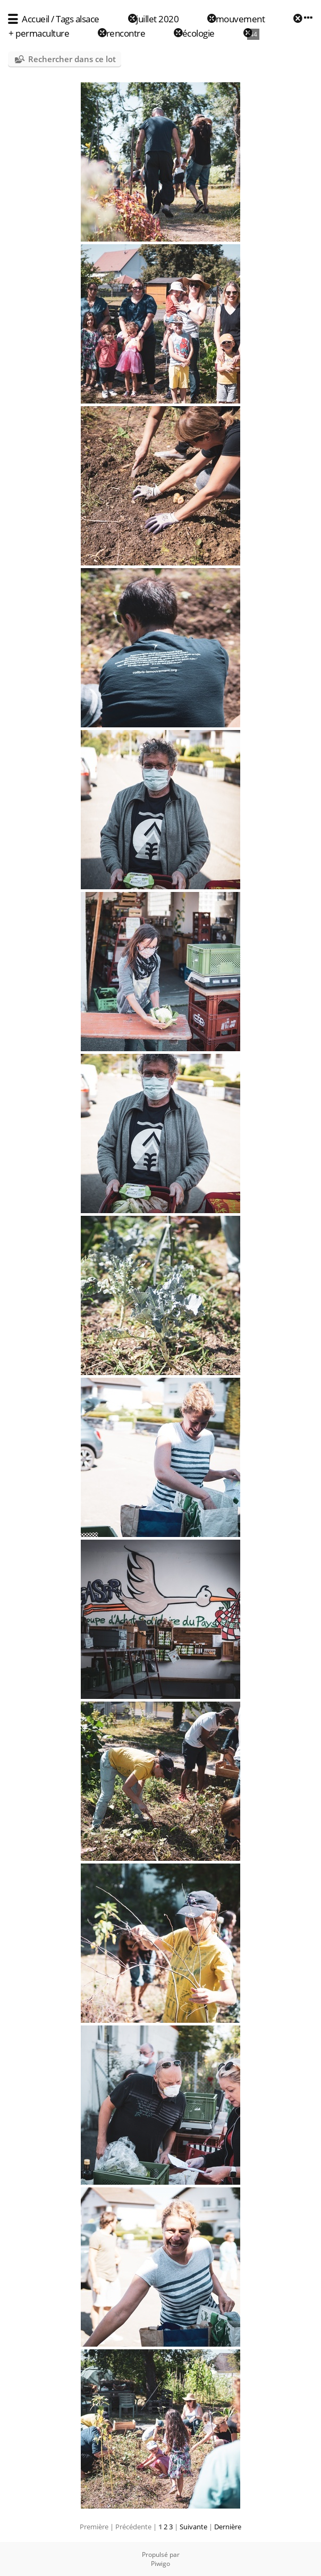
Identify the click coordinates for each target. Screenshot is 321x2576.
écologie (198, 33)
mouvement (240, 19)
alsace (87, 19)
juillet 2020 (157, 19)
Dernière (227, 2526)
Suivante (193, 2526)
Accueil (35, 19)
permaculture (42, 33)
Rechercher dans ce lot (72, 59)
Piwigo (160, 2563)
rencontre (126, 33)
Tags (64, 19)
